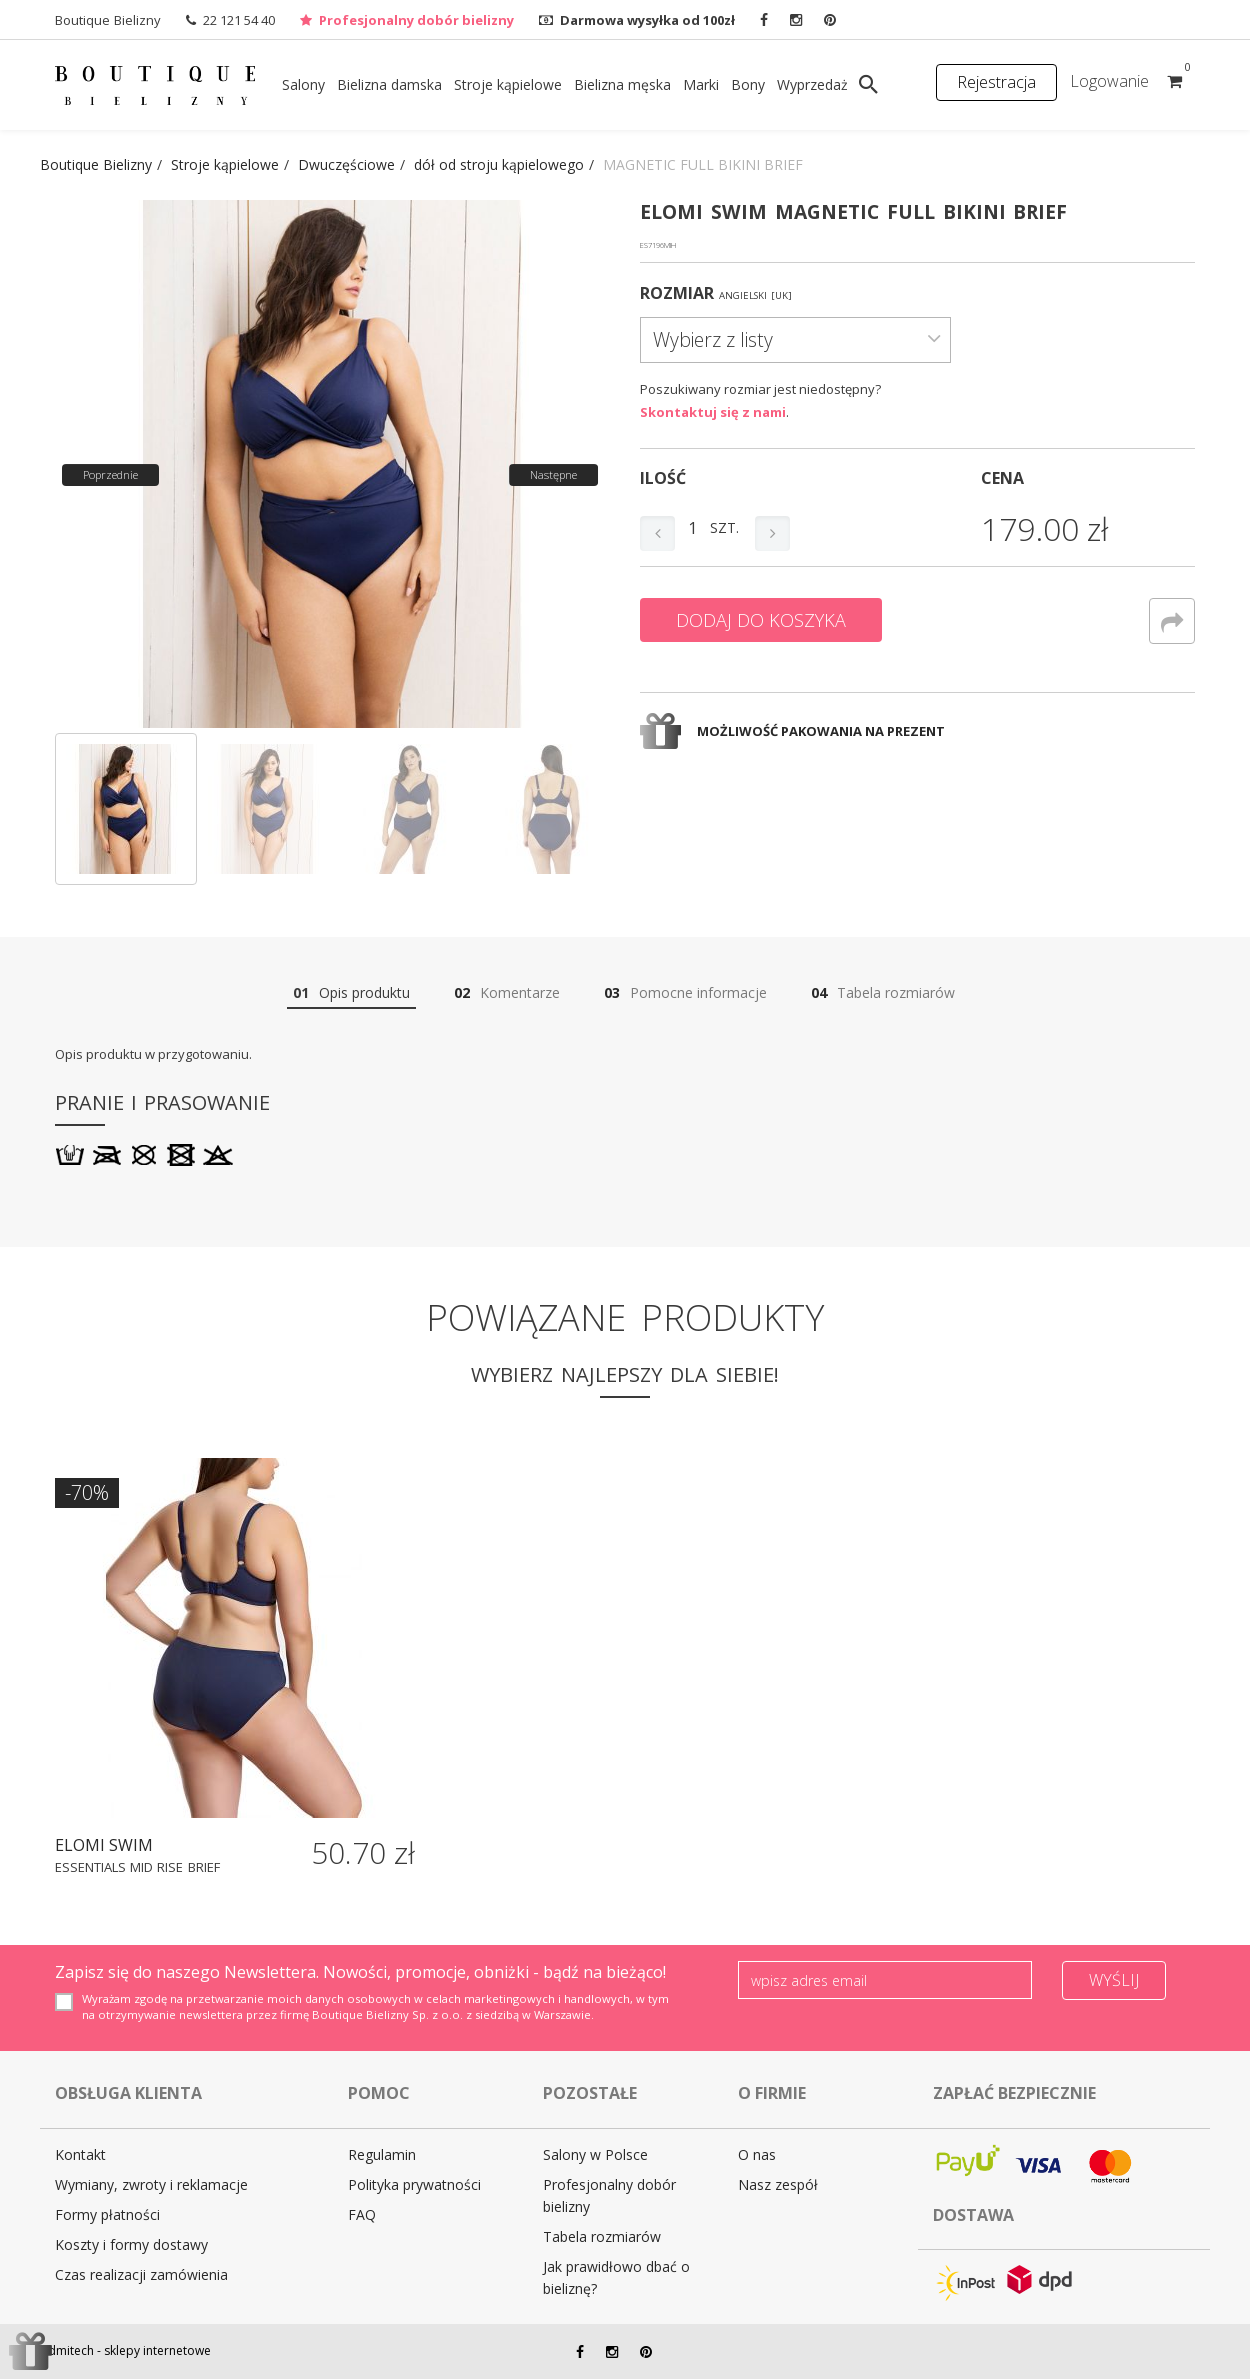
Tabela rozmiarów (602, 2236)
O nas (757, 2154)
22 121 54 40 (239, 20)
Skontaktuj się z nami (713, 412)
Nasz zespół (778, 2184)
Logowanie (1109, 81)
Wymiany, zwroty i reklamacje (151, 2184)
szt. (724, 527)
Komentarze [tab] (507, 992)
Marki (701, 84)
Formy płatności (107, 2214)
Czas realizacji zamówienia (141, 2274)
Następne (553, 474)
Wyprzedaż (812, 84)
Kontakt (80, 2154)
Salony (303, 84)
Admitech (67, 2350)
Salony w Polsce (595, 2154)
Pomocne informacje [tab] (685, 992)
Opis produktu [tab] (351, 992)
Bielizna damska (389, 84)
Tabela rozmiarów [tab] (883, 992)
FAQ (362, 2214)
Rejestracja (996, 82)
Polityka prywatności (414, 2184)
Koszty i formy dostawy (131, 2244)
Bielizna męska (622, 84)
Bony (748, 84)
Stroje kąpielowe (508, 84)
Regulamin (382, 2154)
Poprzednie (110, 474)
